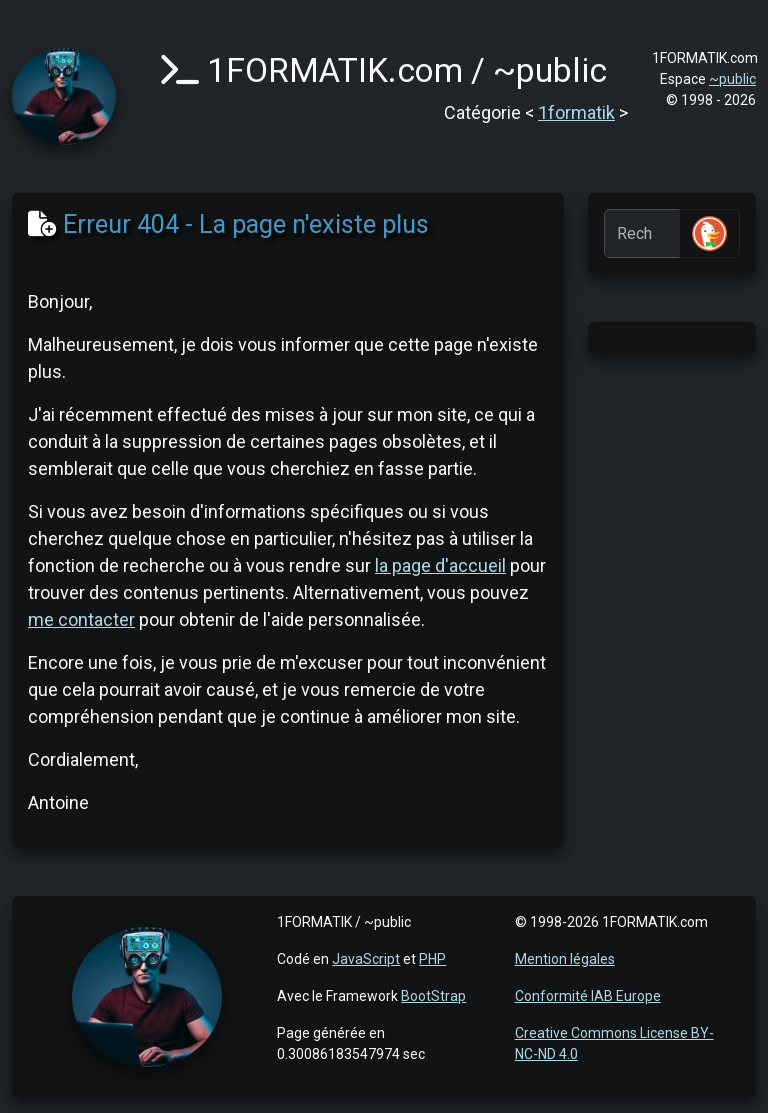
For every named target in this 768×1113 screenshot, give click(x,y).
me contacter (81, 619)
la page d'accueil (440, 565)
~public (732, 79)
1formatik (576, 112)
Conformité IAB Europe (588, 996)
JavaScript (366, 959)
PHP (432, 959)
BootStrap (433, 996)
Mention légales (565, 959)
